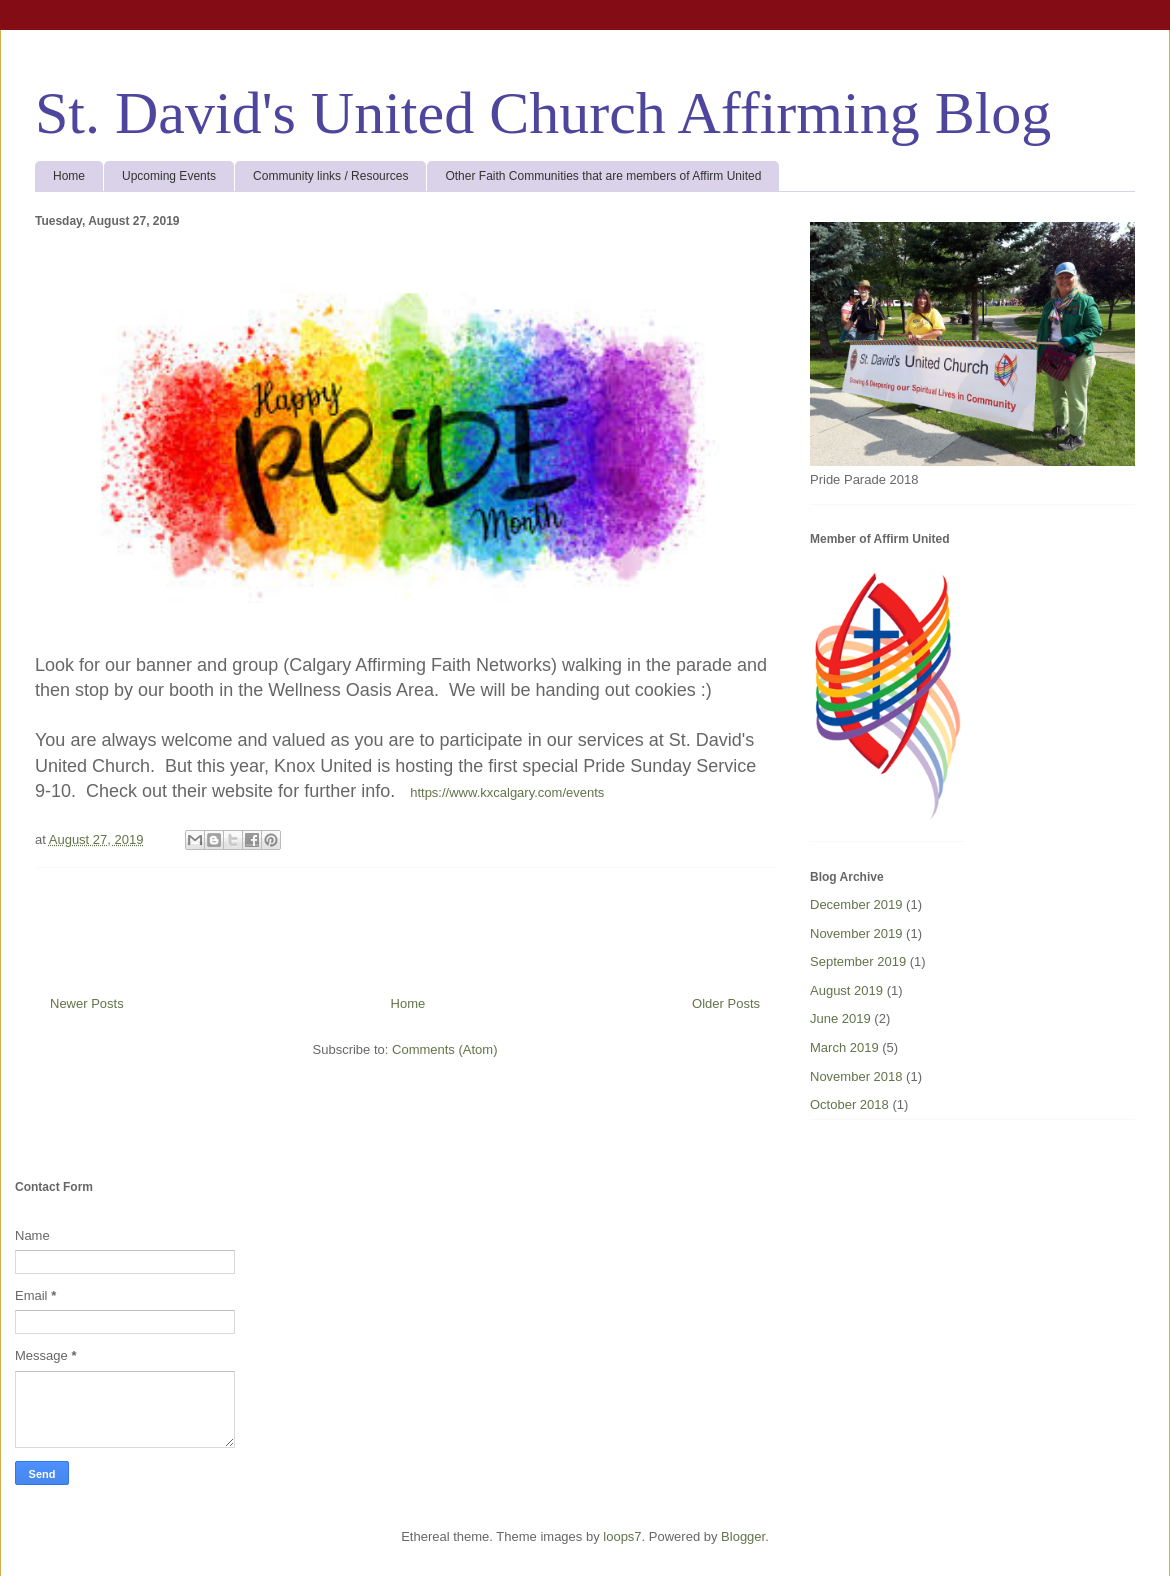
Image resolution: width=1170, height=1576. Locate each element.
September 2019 (858, 961)
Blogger (743, 1536)
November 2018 (856, 1076)
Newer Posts (87, 1003)
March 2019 (844, 1047)
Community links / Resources (330, 176)
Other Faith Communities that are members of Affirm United (603, 176)
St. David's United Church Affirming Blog (543, 113)
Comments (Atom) (444, 1049)
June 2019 (840, 1018)
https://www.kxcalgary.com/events (507, 792)
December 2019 (856, 904)
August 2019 (846, 990)
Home (69, 176)
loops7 (622, 1536)
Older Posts (726, 1003)
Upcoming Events (169, 176)
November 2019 (856, 933)
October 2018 (849, 1104)
